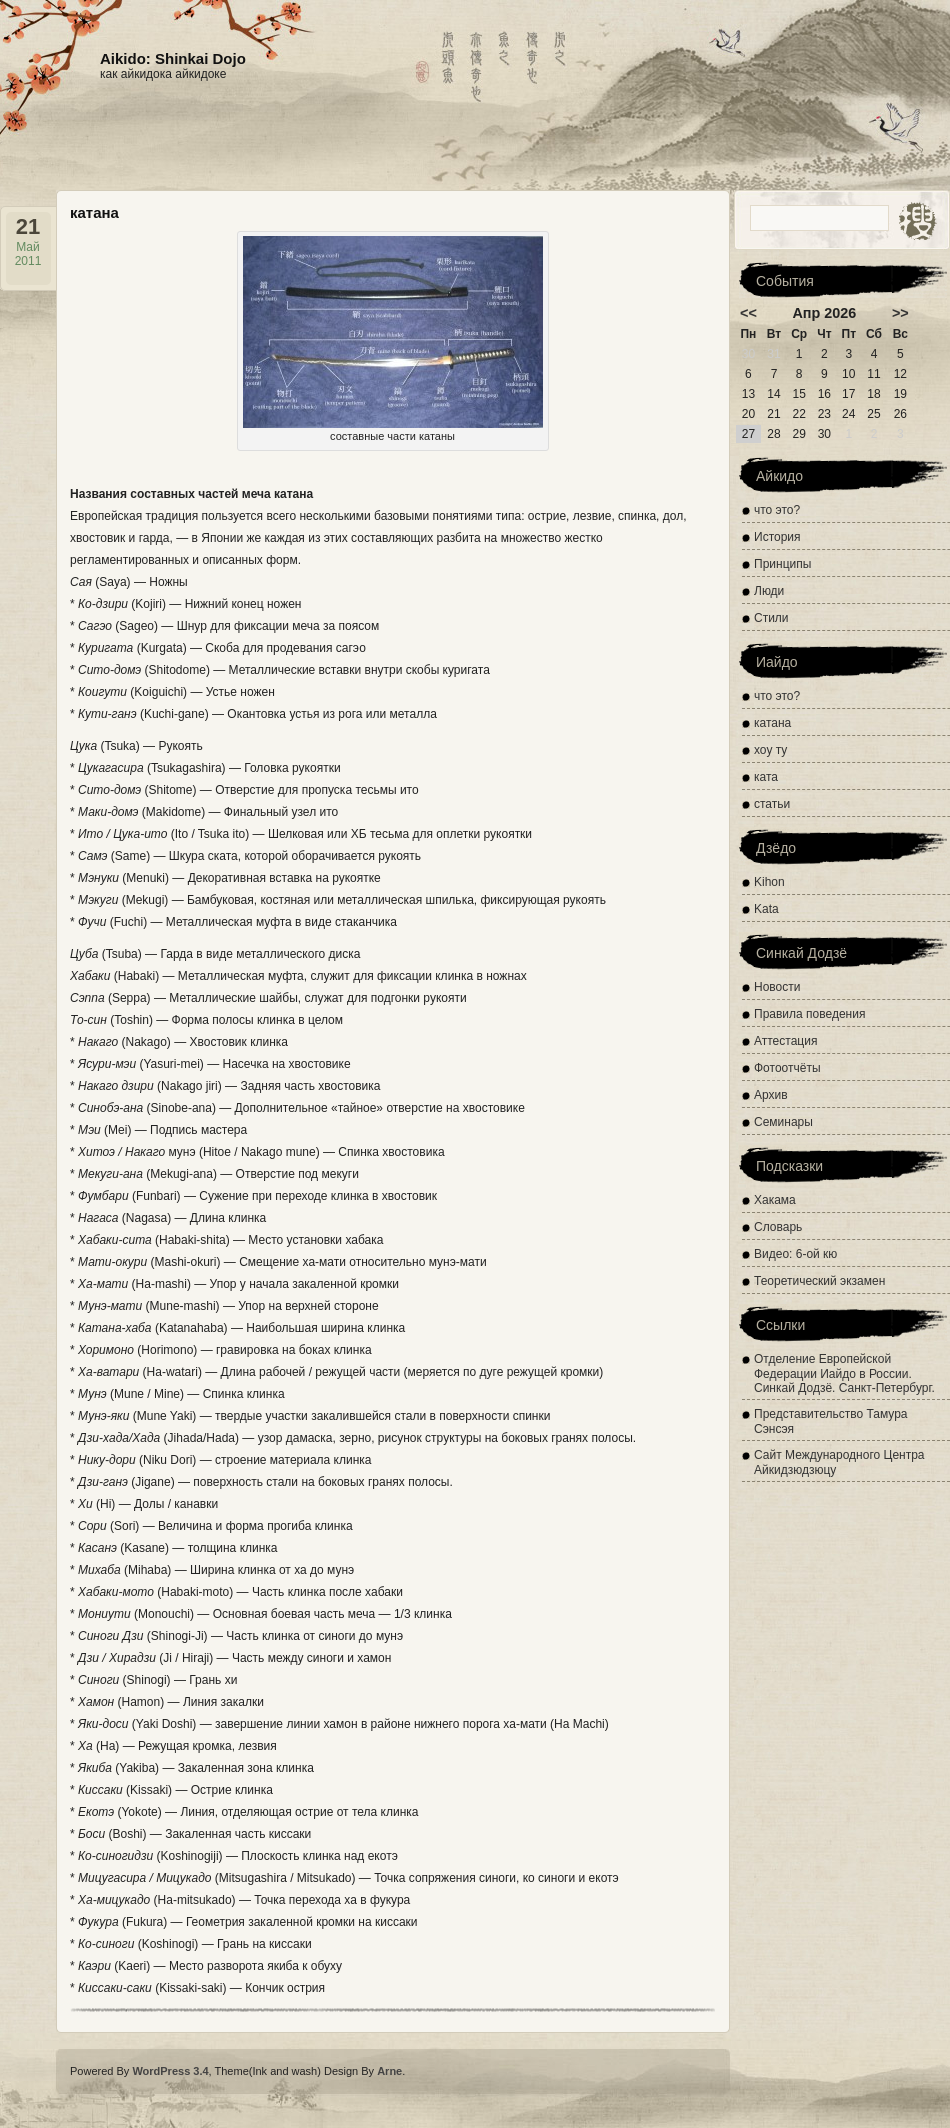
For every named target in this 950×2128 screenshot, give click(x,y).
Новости (777, 987)
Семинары (783, 1122)
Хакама (775, 1200)
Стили (771, 618)
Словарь (778, 1227)
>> (900, 313)
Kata (766, 909)
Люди (769, 591)
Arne (389, 2071)
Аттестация (785, 1041)
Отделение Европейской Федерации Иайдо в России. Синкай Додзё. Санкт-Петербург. (844, 1373)
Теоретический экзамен (819, 1281)
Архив (771, 1095)
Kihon (769, 882)
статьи (772, 804)
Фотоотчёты (787, 1068)
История (777, 537)
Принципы (782, 564)
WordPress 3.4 (170, 2071)
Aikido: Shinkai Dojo (173, 58)
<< (748, 313)
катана (772, 723)
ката (766, 777)
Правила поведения (809, 1014)
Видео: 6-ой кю (795, 1254)
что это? (777, 510)
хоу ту (770, 750)
